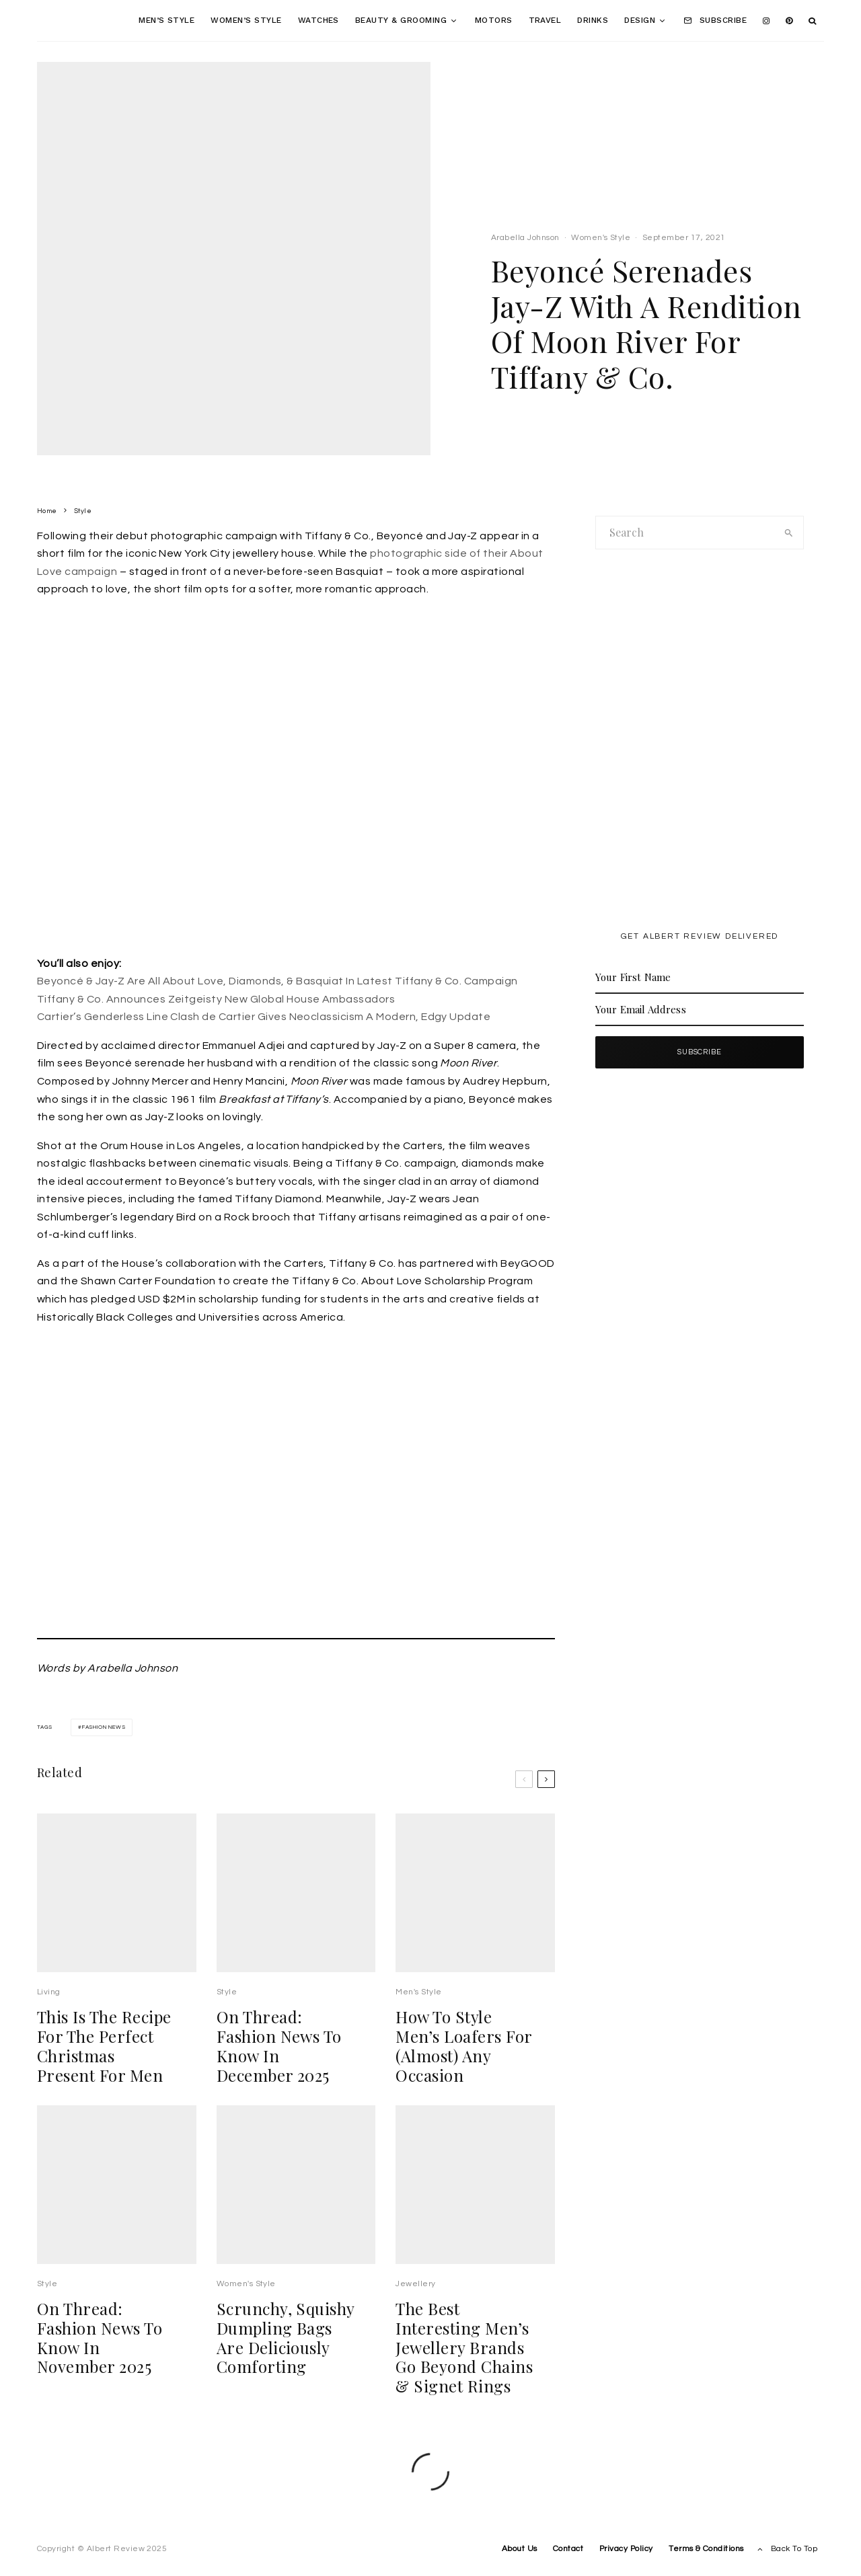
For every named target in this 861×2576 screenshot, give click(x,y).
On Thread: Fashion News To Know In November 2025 (99, 2362)
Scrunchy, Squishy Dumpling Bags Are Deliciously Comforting (285, 2362)
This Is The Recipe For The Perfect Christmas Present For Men (104, 2070)
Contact (568, 2548)
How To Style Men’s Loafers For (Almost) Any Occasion (463, 2070)
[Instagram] (766, 21)
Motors (494, 20)
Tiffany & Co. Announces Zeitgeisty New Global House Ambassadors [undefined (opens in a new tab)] (216, 999)
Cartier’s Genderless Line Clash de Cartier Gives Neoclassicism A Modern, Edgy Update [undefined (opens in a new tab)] (263, 1016)
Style (227, 2017)
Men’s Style (166, 20)
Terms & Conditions (706, 2548)
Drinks (592, 20)
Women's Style (600, 237)
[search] (789, 532)
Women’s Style (246, 20)
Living (49, 2017)
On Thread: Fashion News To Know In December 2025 (279, 2070)
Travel (545, 20)
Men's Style (418, 2017)
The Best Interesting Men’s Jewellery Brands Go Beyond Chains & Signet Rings (464, 2372)
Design (639, 20)
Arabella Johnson (525, 237)
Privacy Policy (626, 2548)
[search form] (685, 532)
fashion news (104, 1727)
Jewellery (415, 2308)
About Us (519, 2548)
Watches (318, 20)
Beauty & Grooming (401, 20)
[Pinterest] (789, 21)
